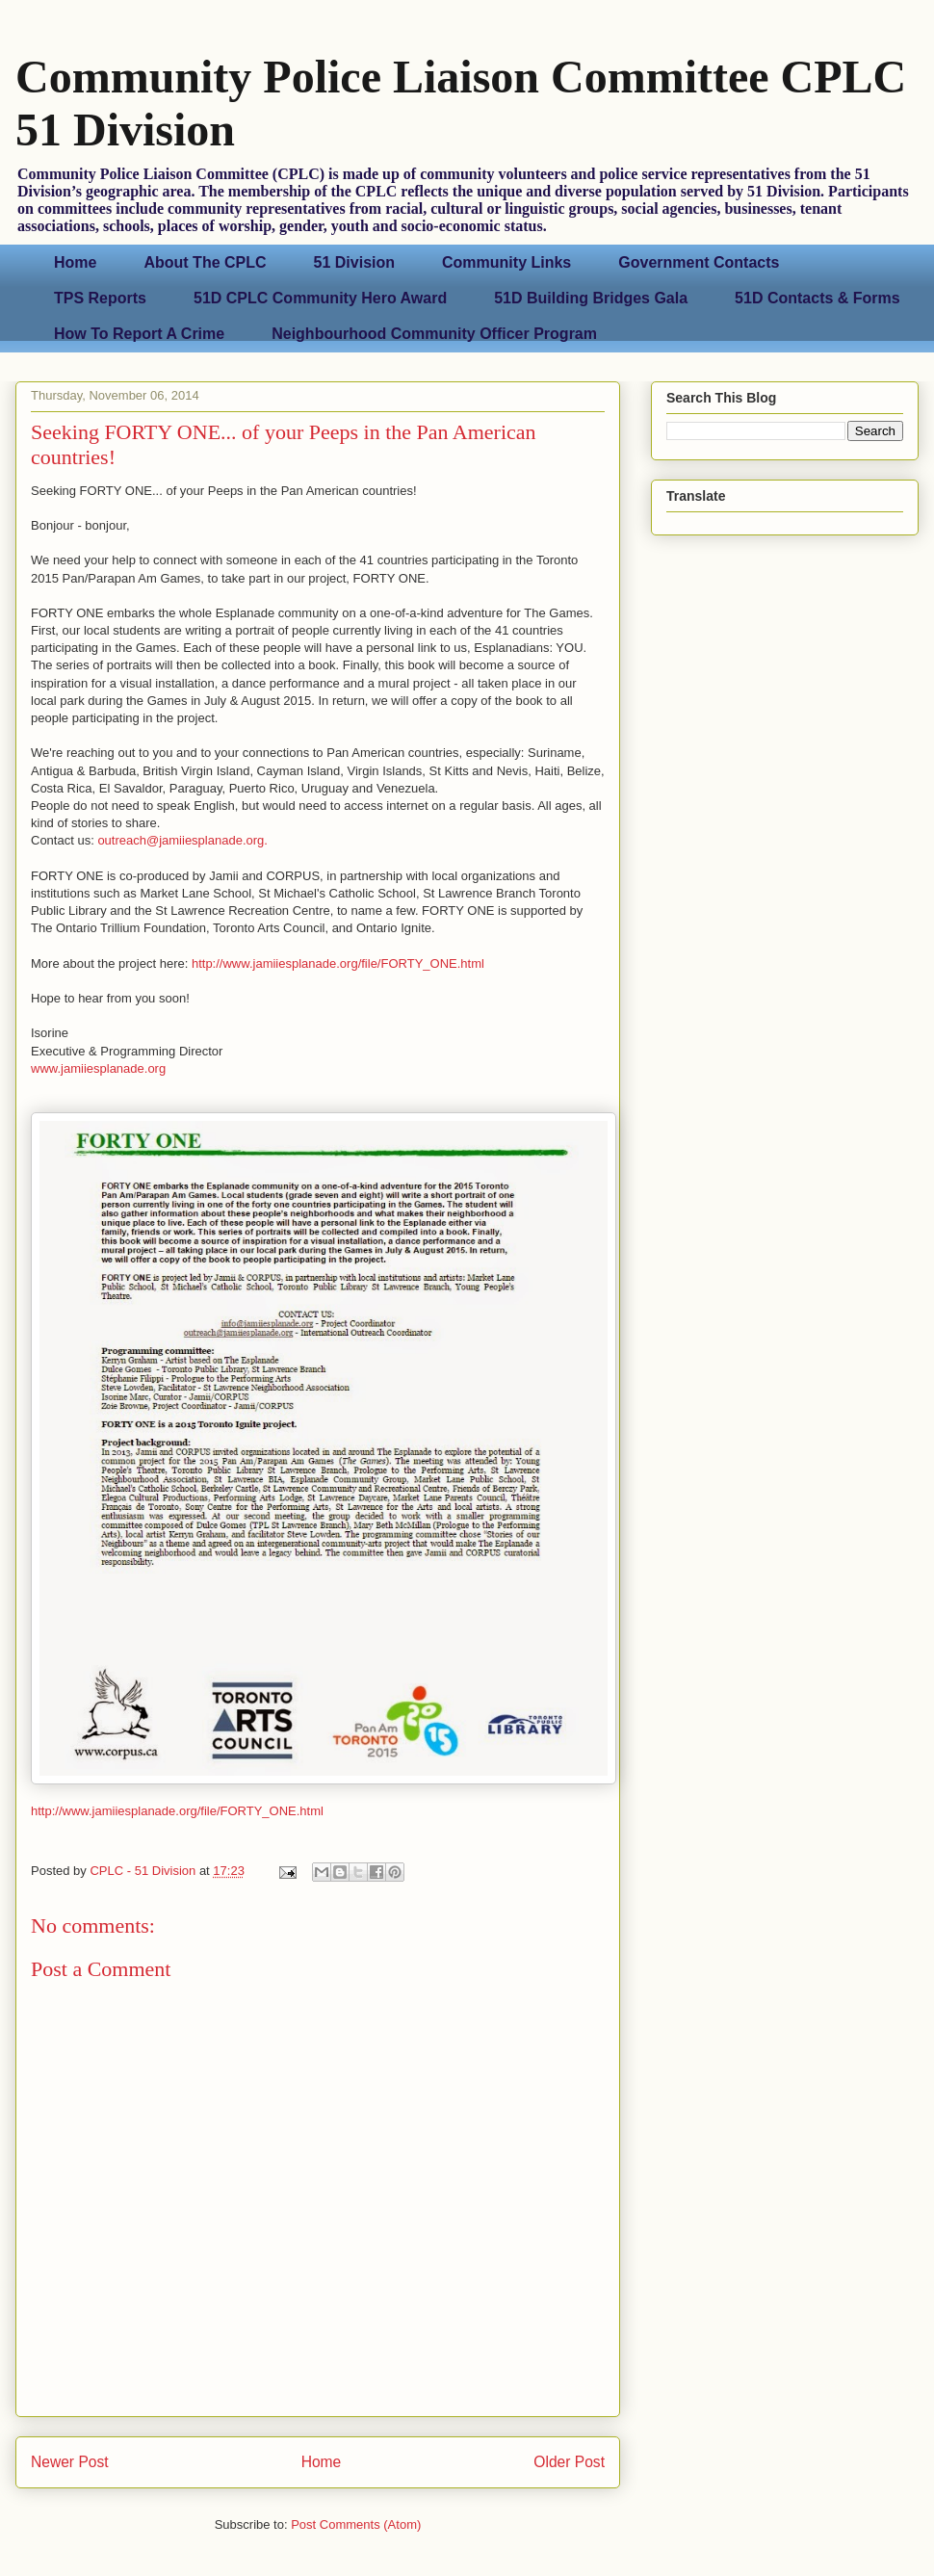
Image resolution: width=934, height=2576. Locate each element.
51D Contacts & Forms (817, 298)
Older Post (569, 2462)
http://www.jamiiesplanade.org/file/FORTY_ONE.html (338, 963)
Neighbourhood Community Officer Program (434, 333)
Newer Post (70, 2462)
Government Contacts (698, 262)
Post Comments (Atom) (356, 2524)
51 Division (354, 262)
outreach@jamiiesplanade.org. (182, 840)
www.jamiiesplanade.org (98, 1068)
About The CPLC (204, 262)
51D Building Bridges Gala (591, 298)
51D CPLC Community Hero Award (320, 298)
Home (75, 262)
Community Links (506, 262)
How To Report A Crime (139, 333)
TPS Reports (100, 298)
